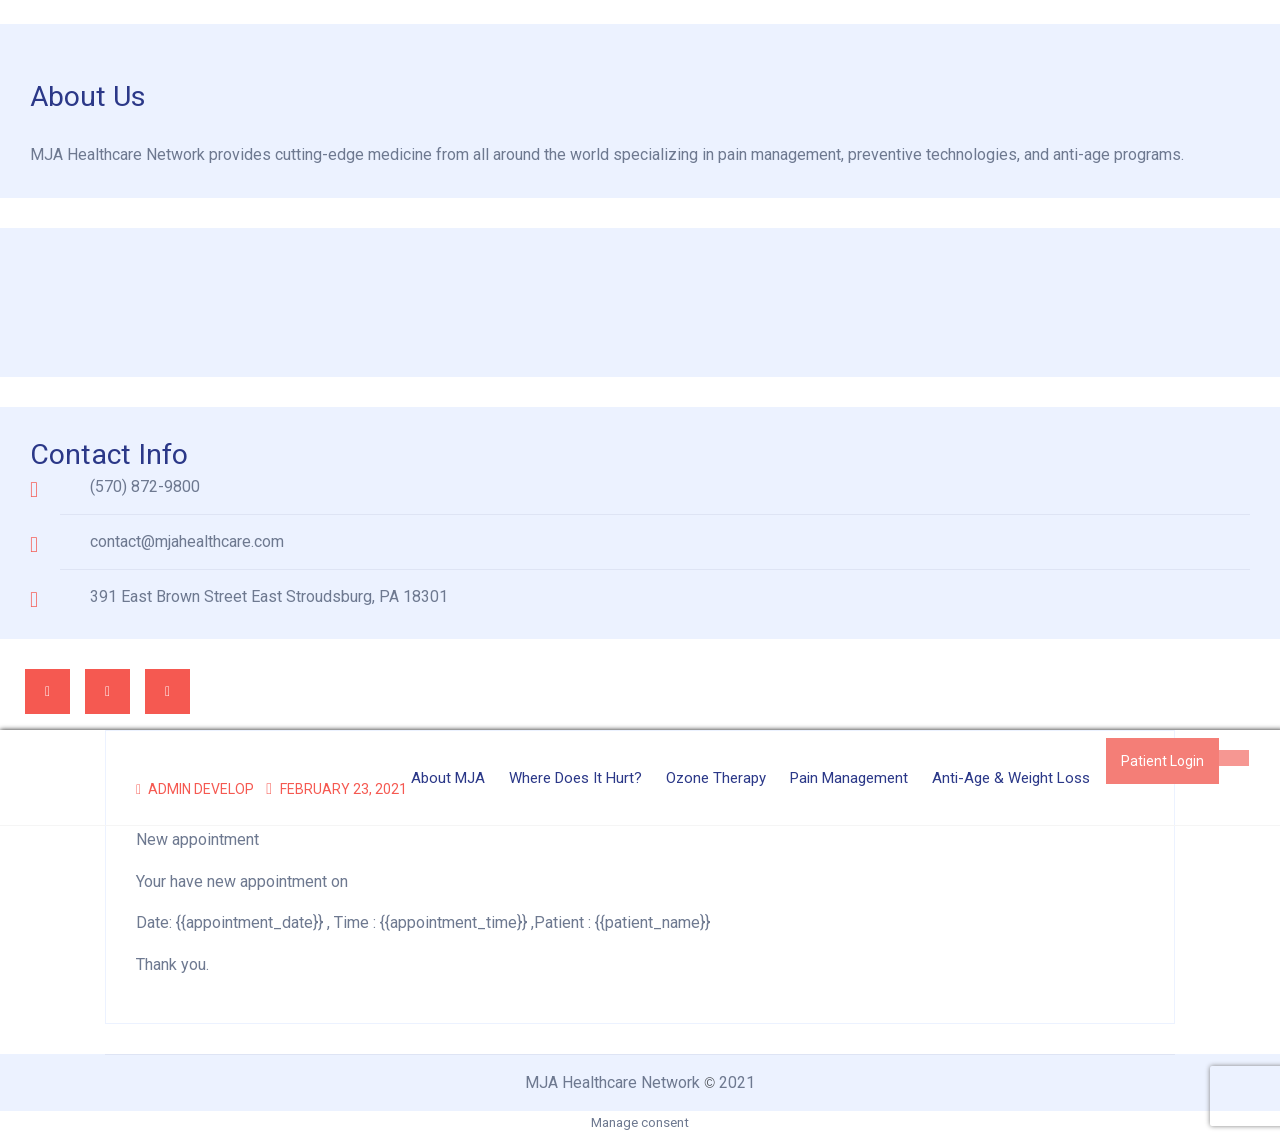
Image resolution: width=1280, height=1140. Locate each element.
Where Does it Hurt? (575, 778)
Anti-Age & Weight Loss (1011, 778)
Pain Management (849, 778)
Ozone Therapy (716, 778)
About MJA (448, 778)
